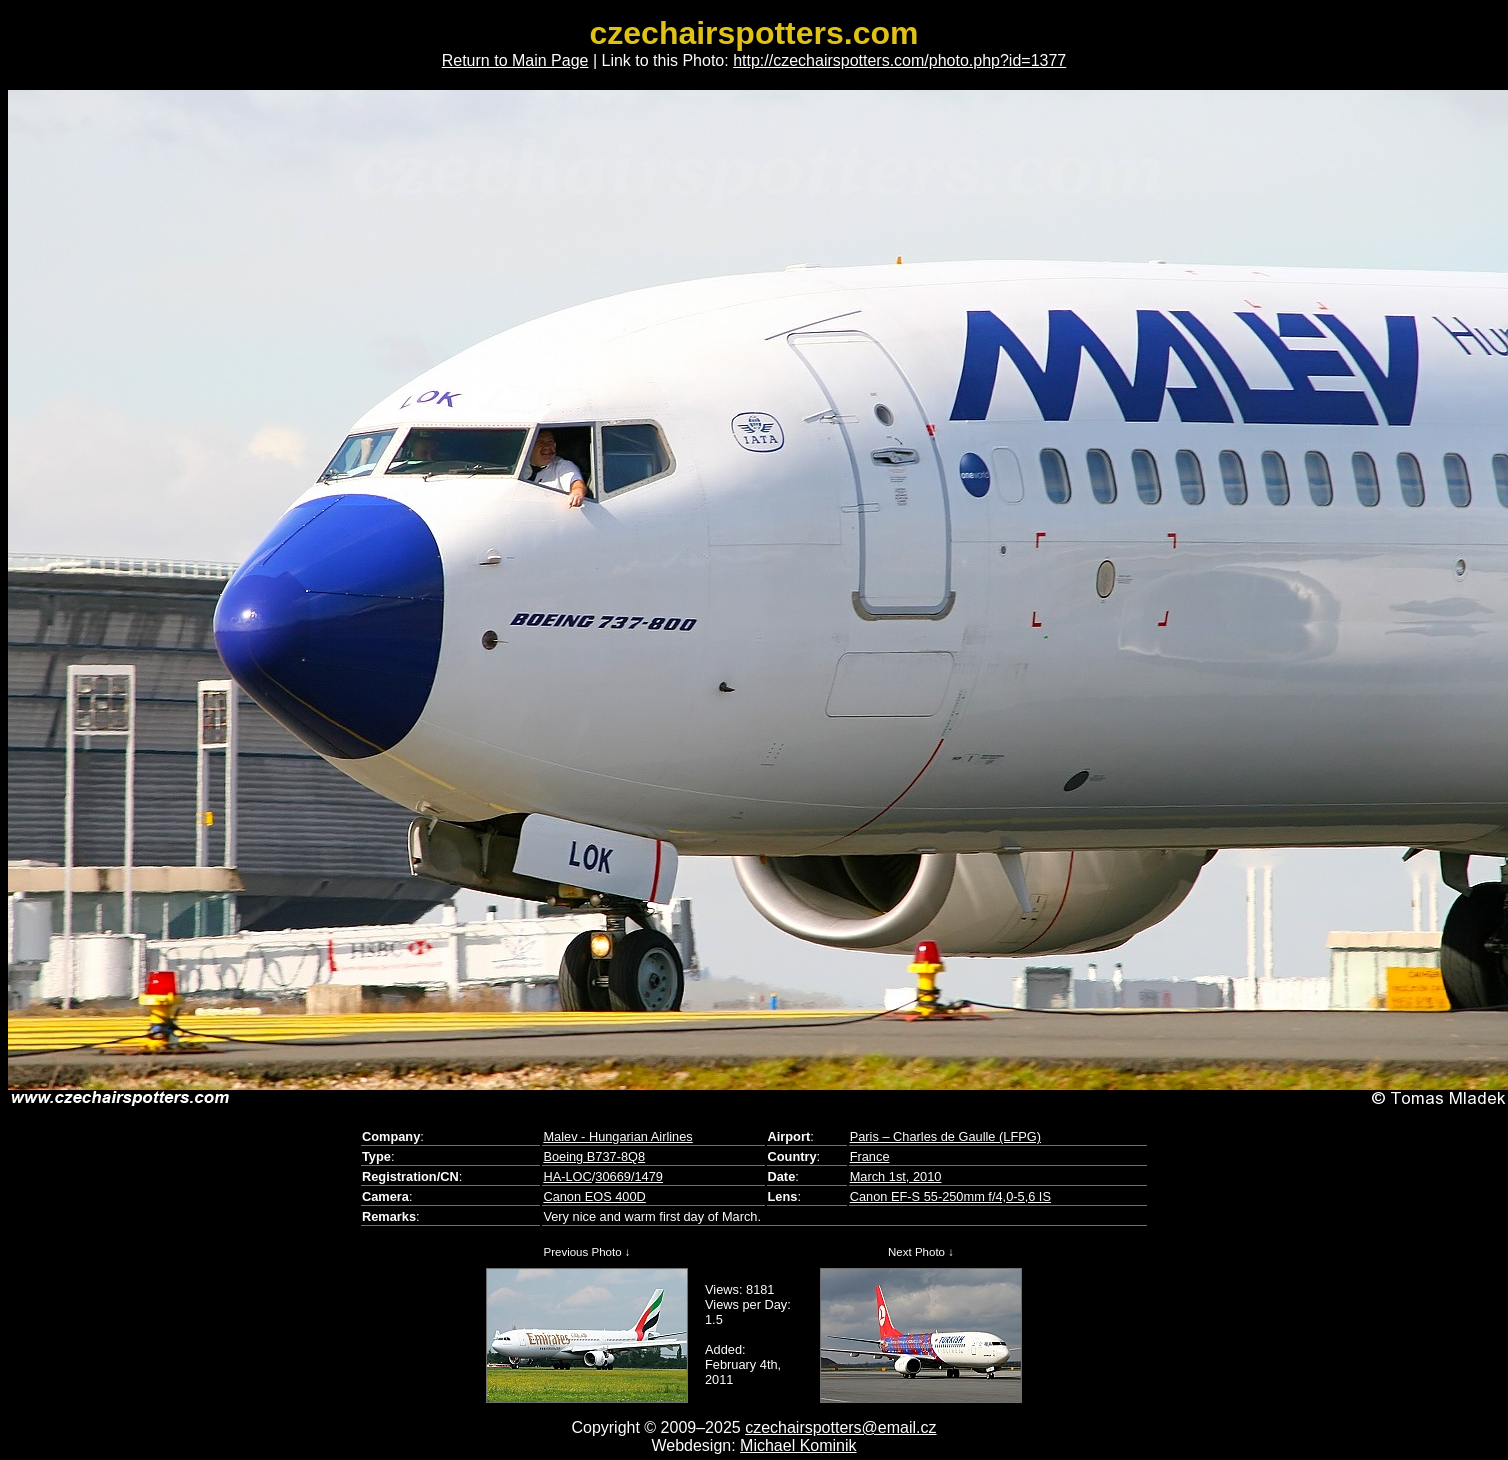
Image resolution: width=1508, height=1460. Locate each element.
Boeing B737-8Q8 (594, 1156)
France (870, 1156)
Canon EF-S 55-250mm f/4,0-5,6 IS (950, 1196)
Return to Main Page (515, 60)
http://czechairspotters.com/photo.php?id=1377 (899, 60)
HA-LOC (567, 1176)
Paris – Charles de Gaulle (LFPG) (945, 1136)
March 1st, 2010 (896, 1176)
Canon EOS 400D (594, 1196)
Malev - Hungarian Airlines (617, 1136)
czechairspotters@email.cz (840, 1427)
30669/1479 (629, 1176)
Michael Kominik (798, 1445)
